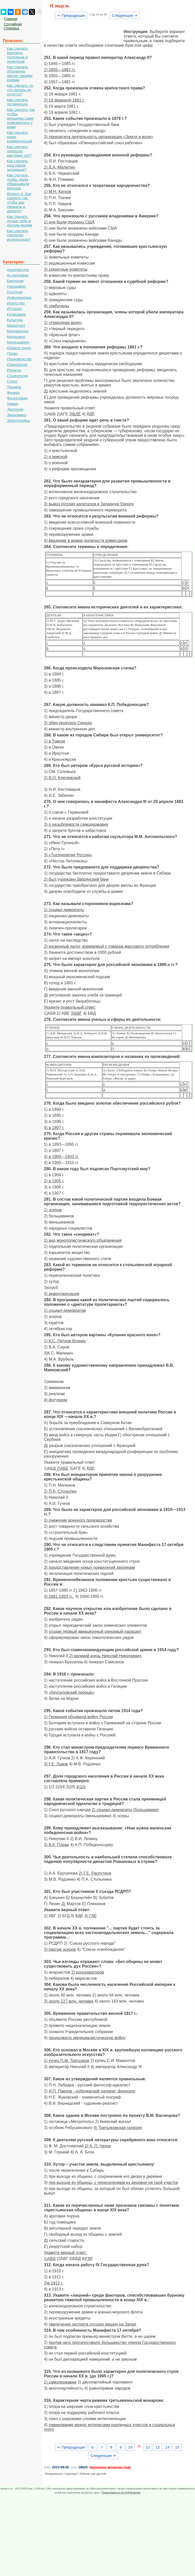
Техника (14, 387)
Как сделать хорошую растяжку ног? (19, 150)
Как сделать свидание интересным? (19, 235)
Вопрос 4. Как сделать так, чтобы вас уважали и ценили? (19, 202)
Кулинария (16, 314)
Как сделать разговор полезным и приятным (17, 54)
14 (167, 2447)
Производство (19, 359)
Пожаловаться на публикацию (120, 2492)
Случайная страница (13, 26)
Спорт (12, 381)
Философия (17, 398)
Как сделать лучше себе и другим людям (19, 220)
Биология (15, 281)
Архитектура (18, 269)
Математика (17, 331)
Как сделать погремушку (17, 102)
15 (177, 2447)
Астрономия (17, 275)
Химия (12, 403)
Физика (13, 392)
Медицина (16, 336)
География (16, 286)
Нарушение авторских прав (110, 2467)
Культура (15, 320)
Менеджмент (18, 342)
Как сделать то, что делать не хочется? (20, 89)
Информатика (19, 297)
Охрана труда (19, 348)
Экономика (16, 415)
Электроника (18, 420)
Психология (17, 364)
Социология (17, 376)
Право (12, 353)
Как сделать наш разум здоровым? (17, 165)
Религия (14, 370)
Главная (10, 19)
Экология (15, 409)
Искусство (16, 303)
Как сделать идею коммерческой (19, 136)
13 (157, 2447)
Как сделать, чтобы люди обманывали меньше (18, 181)
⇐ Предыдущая (71, 15)
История (14, 309)
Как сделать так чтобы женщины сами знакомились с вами (21, 118)
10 (130, 2447)
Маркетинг (16, 325)
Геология (15, 292)
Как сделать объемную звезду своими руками (19, 73)
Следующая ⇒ (124, 15)
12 (147, 2447)
